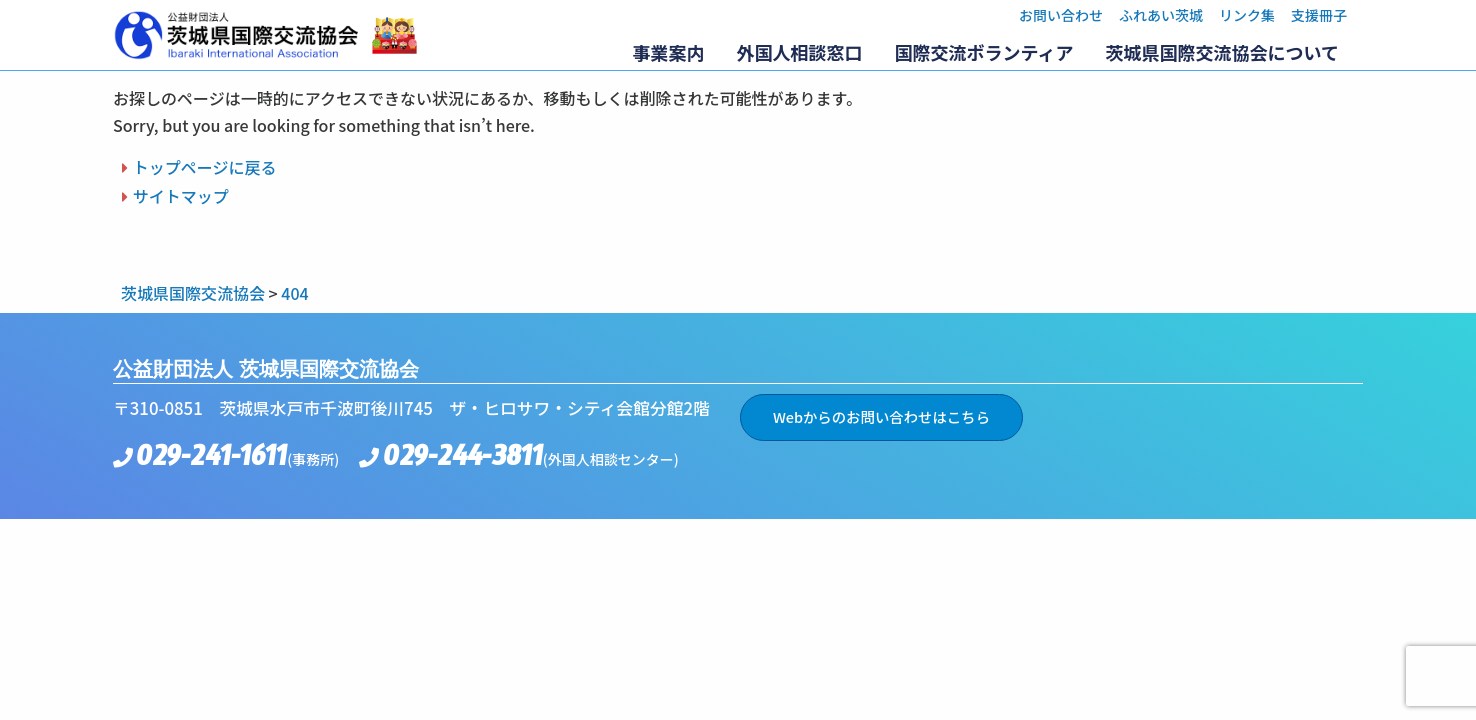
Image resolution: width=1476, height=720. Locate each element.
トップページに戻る (205, 167)
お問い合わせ (1061, 15)
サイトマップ (181, 196)
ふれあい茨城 (1161, 15)
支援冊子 (1319, 15)
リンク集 (1247, 15)
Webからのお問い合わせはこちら (881, 416)
